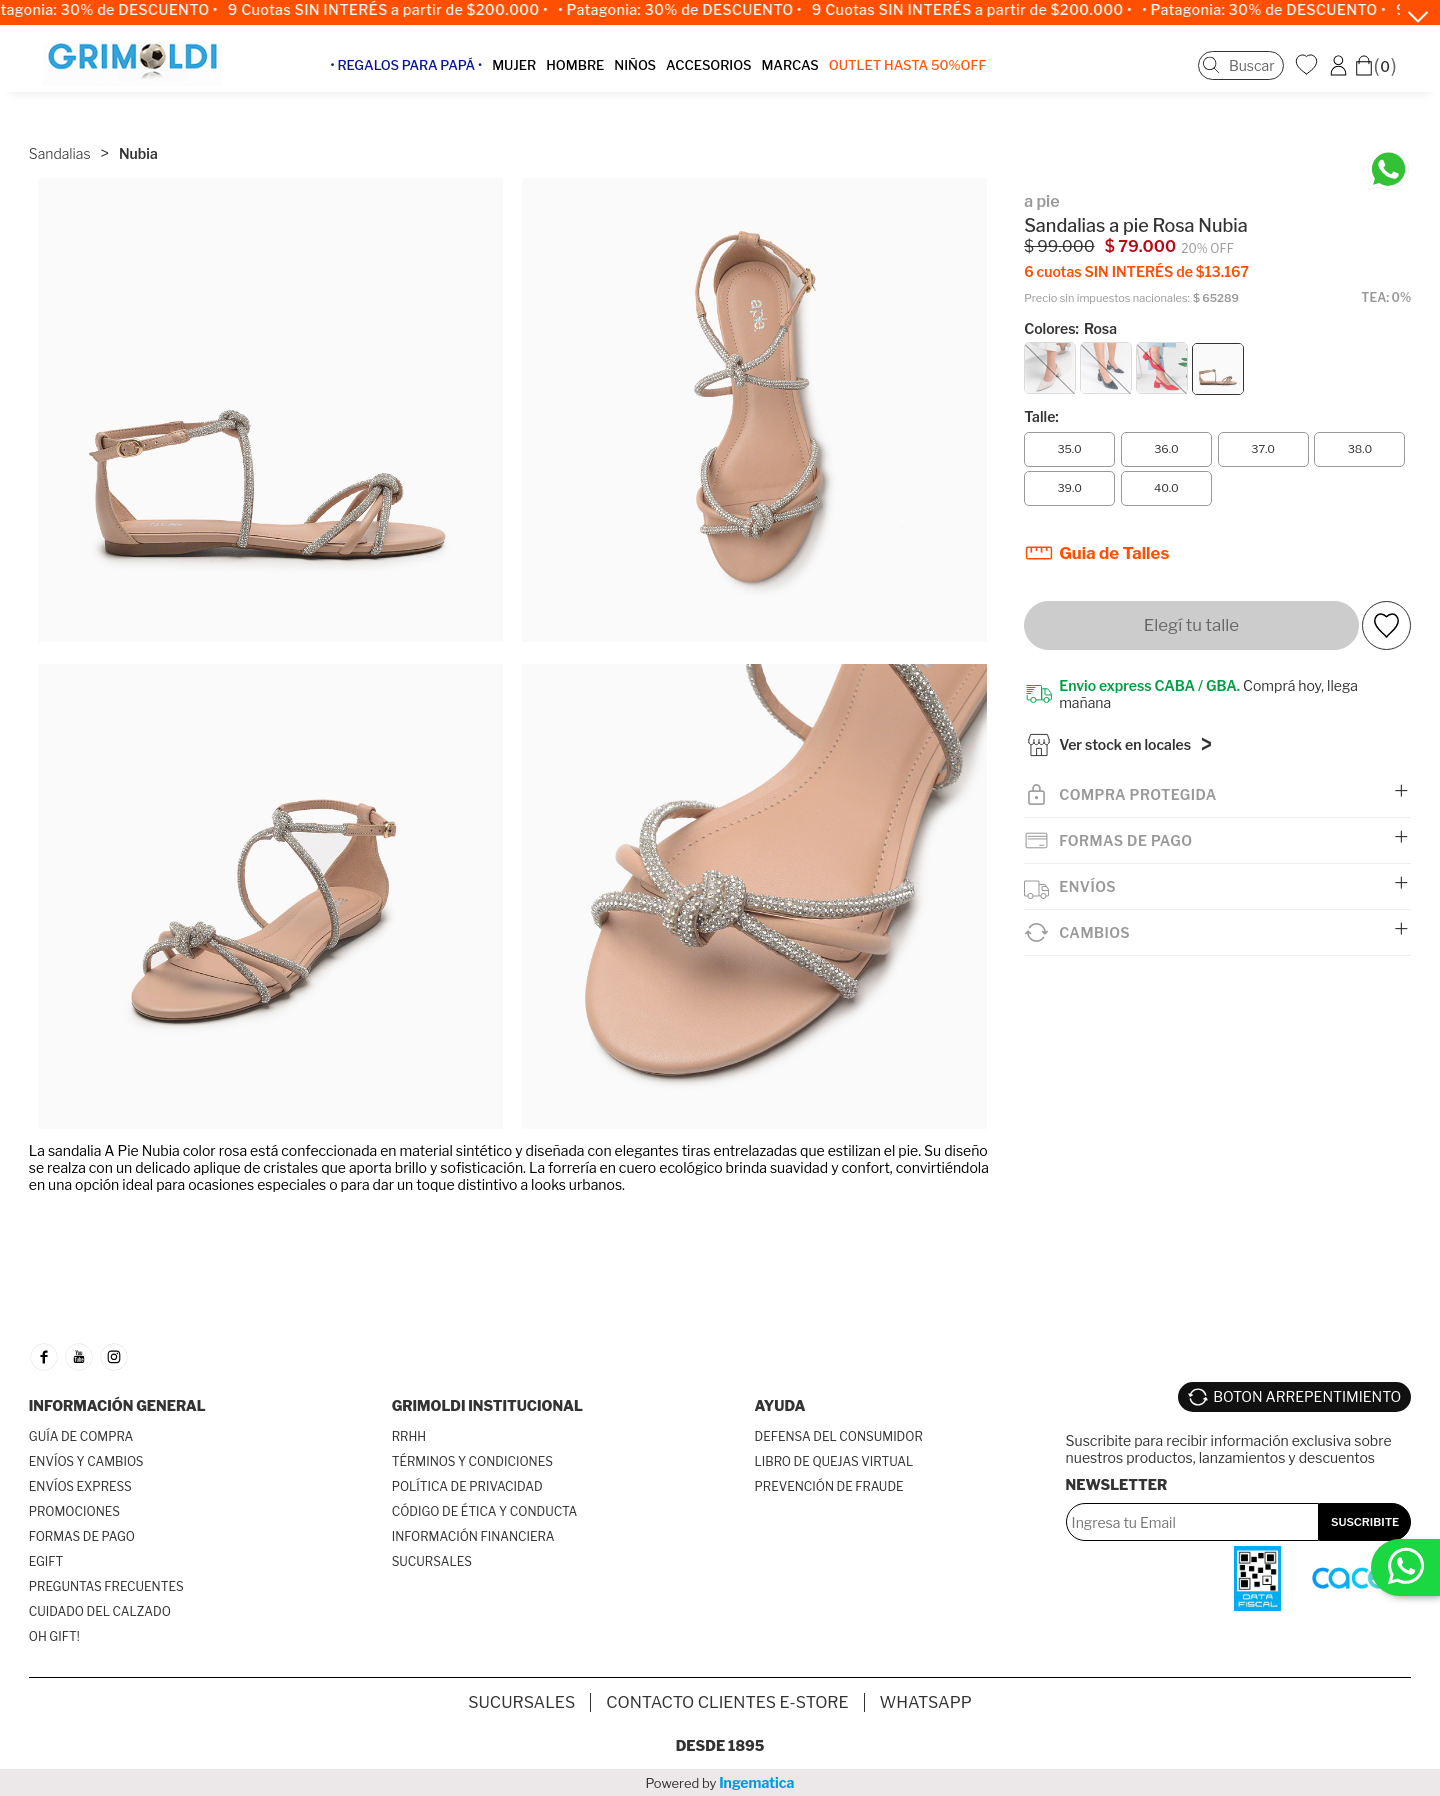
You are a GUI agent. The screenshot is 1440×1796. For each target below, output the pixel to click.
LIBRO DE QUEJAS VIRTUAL (834, 1461)
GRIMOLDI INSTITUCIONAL (487, 1405)
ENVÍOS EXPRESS (80, 1486)
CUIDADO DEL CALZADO (100, 1611)
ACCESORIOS (722, 74)
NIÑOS (649, 74)
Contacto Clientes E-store (727, 1702)
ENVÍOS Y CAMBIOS (86, 1461)
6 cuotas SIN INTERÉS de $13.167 (1136, 245)
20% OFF (1207, 222)
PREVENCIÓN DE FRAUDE (829, 1486)
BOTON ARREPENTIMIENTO (1307, 1391)
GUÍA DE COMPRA (81, 1436)
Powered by (720, 1782)
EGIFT (46, 1561)
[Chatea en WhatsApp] (1388, 145)
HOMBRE (589, 74)
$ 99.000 (1059, 220)
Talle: (1041, 390)
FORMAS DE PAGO (82, 1536)
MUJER (528, 74)
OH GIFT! (54, 1636)
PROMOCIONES (74, 1511)
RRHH (409, 1436)
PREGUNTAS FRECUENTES (106, 1586)
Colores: (1070, 302)
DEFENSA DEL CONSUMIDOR (839, 1436)
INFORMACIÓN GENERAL (117, 1405)
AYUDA (780, 1405)
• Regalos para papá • (420, 74)
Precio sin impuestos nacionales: (1107, 272)
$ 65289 (1216, 272)
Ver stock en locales (1125, 722)
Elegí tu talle (1191, 599)
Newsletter (1117, 1474)
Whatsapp (926, 1702)
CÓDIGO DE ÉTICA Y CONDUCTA (485, 1511)
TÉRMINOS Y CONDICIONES (472, 1461)
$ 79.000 (1141, 220)
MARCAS (803, 74)
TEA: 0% (1386, 271)
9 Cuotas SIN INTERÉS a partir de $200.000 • (399, 10)
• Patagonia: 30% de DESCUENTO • (691, 10)
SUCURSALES (432, 1561)
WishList (1309, 73)
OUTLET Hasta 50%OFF (922, 74)
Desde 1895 (720, 1745)
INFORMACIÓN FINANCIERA (473, 1536)
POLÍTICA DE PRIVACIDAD (467, 1486)
